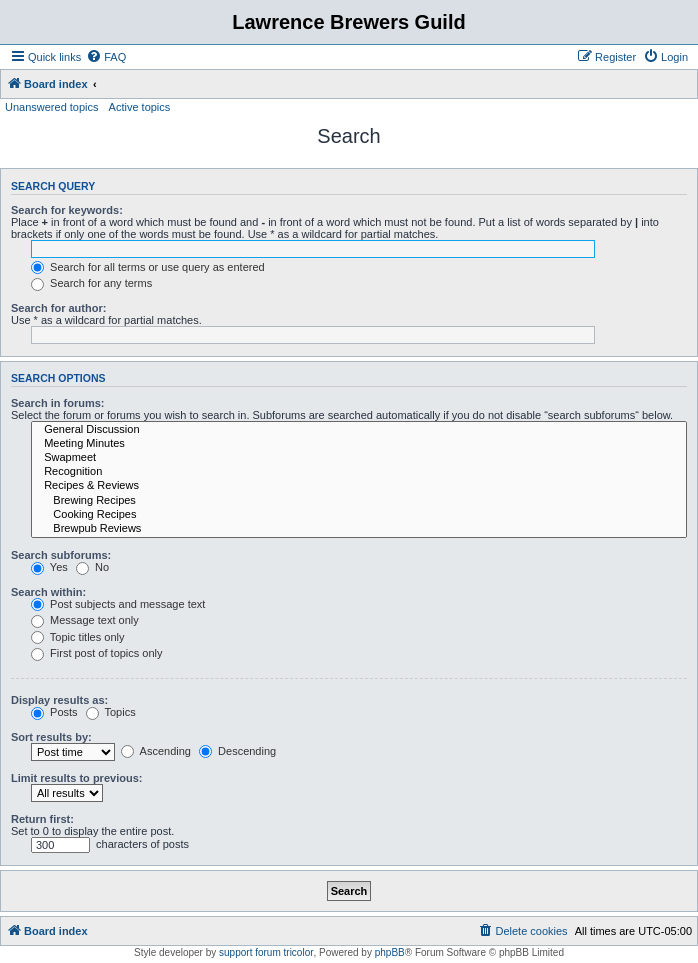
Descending (237, 751)
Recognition (359, 472)
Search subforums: (61, 555)
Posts (54, 712)
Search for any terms (91, 283)
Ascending (156, 751)
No (92, 567)
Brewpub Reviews (359, 529)
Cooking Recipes (359, 515)
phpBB (390, 952)
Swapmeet (359, 458)
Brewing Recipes (359, 501)
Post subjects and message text (118, 604)
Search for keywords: (67, 210)
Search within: (48, 592)
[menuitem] (106, 57)
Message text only (85, 620)
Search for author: (58, 308)
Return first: (42, 819)
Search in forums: (58, 403)
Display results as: (59, 700)
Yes (49, 567)
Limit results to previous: (76, 778)
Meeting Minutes (359, 444)
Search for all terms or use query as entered (148, 267)
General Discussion (359, 430)
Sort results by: (51, 737)
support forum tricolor (266, 952)
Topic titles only (77, 637)
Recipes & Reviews (359, 486)
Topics (111, 712)
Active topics (140, 107)
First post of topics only (97, 653)
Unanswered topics (52, 107)
